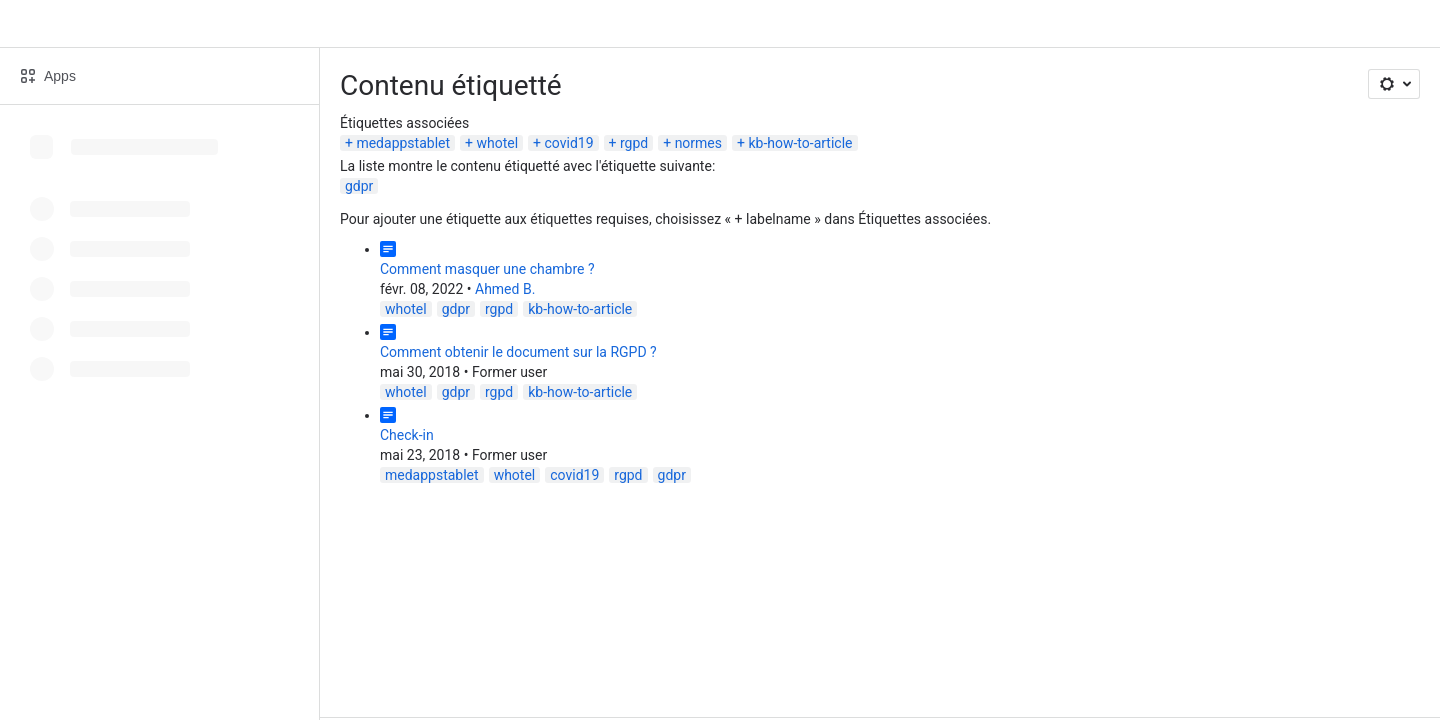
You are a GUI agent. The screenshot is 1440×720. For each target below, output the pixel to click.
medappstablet (403, 143)
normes (698, 143)
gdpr (359, 186)
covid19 (569, 143)
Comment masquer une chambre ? (487, 269)
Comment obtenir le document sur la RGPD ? (518, 352)
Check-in (407, 435)
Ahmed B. (505, 289)
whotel (497, 143)
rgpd (634, 143)
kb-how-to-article (800, 143)
